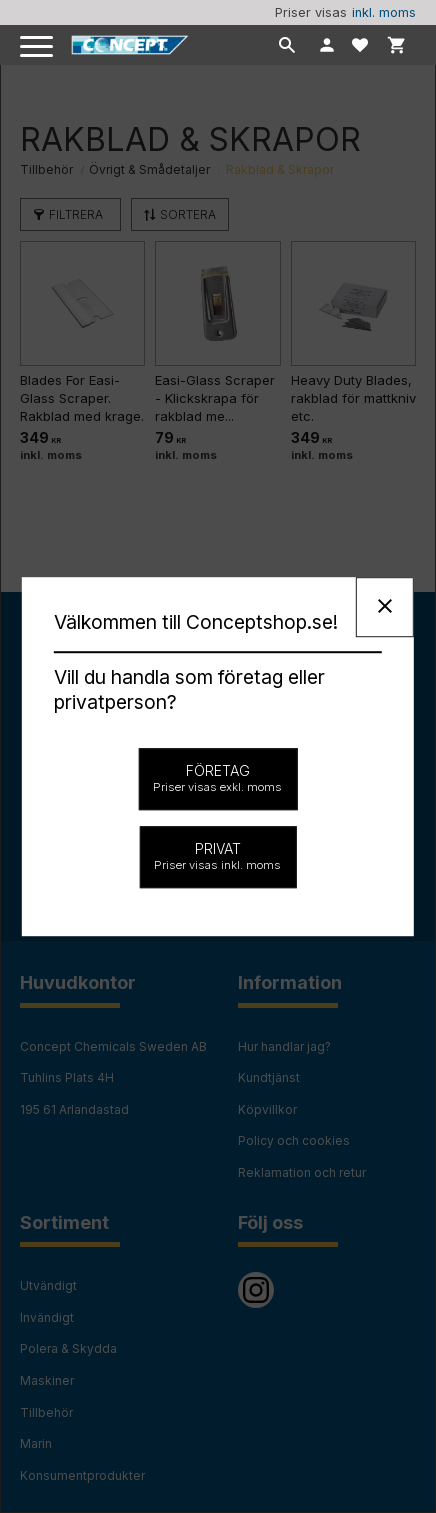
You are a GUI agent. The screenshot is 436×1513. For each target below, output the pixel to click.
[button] (37, 47)
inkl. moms (384, 12)
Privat (217, 856)
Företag (217, 778)
